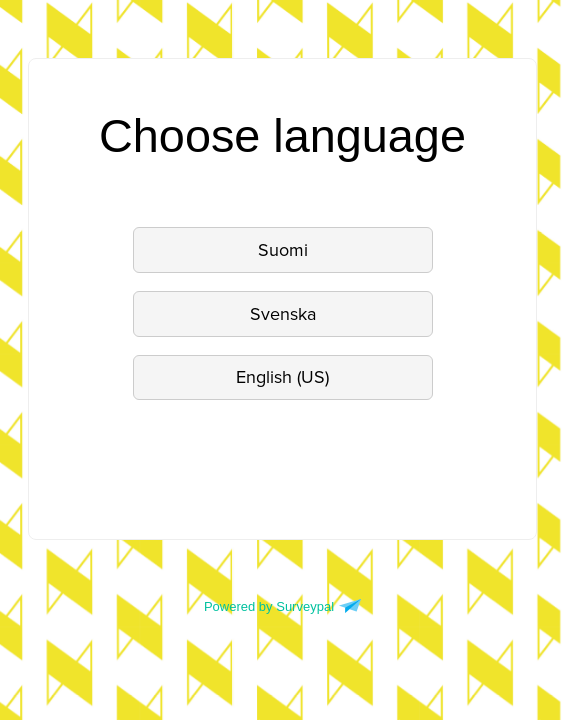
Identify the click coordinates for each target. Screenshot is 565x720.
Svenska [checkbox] (283, 314)
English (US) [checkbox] (282, 377)
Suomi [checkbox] (283, 250)
